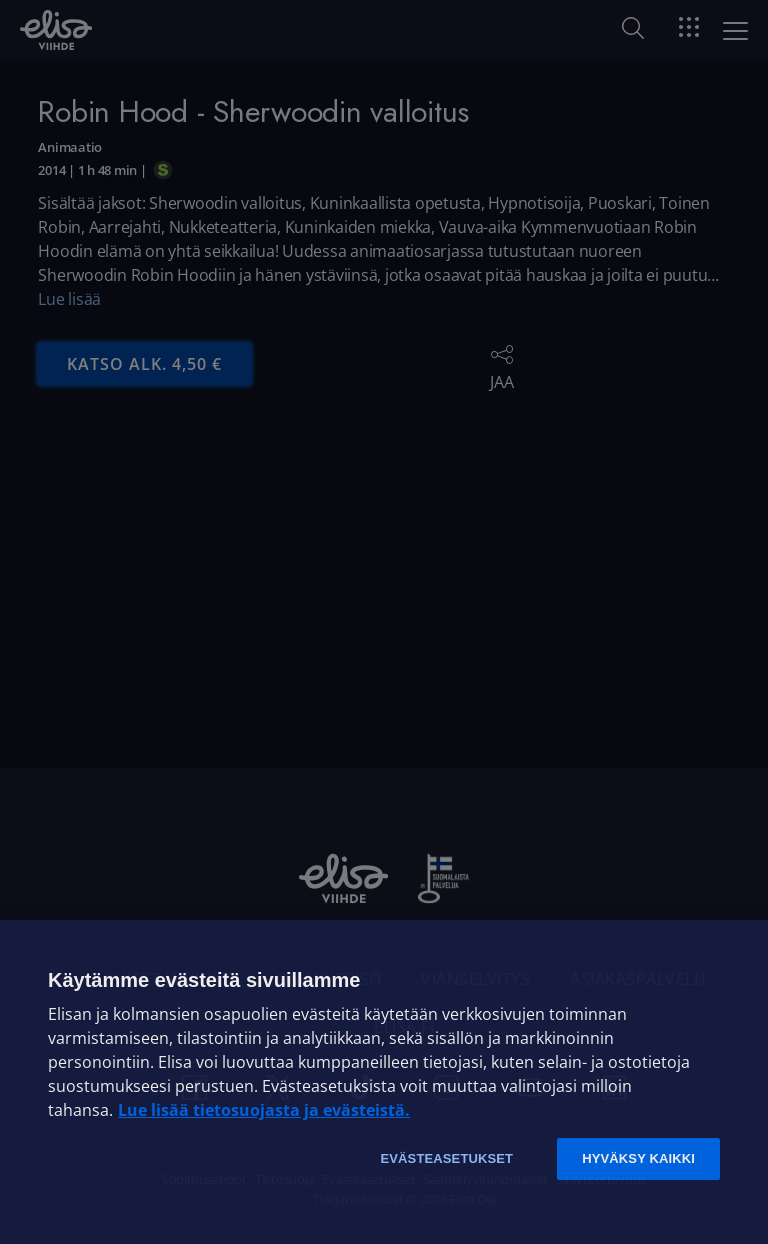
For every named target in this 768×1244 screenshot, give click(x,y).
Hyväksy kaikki (638, 1158)
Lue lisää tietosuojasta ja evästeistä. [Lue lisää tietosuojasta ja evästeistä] (264, 1110)
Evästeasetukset (446, 1158)
